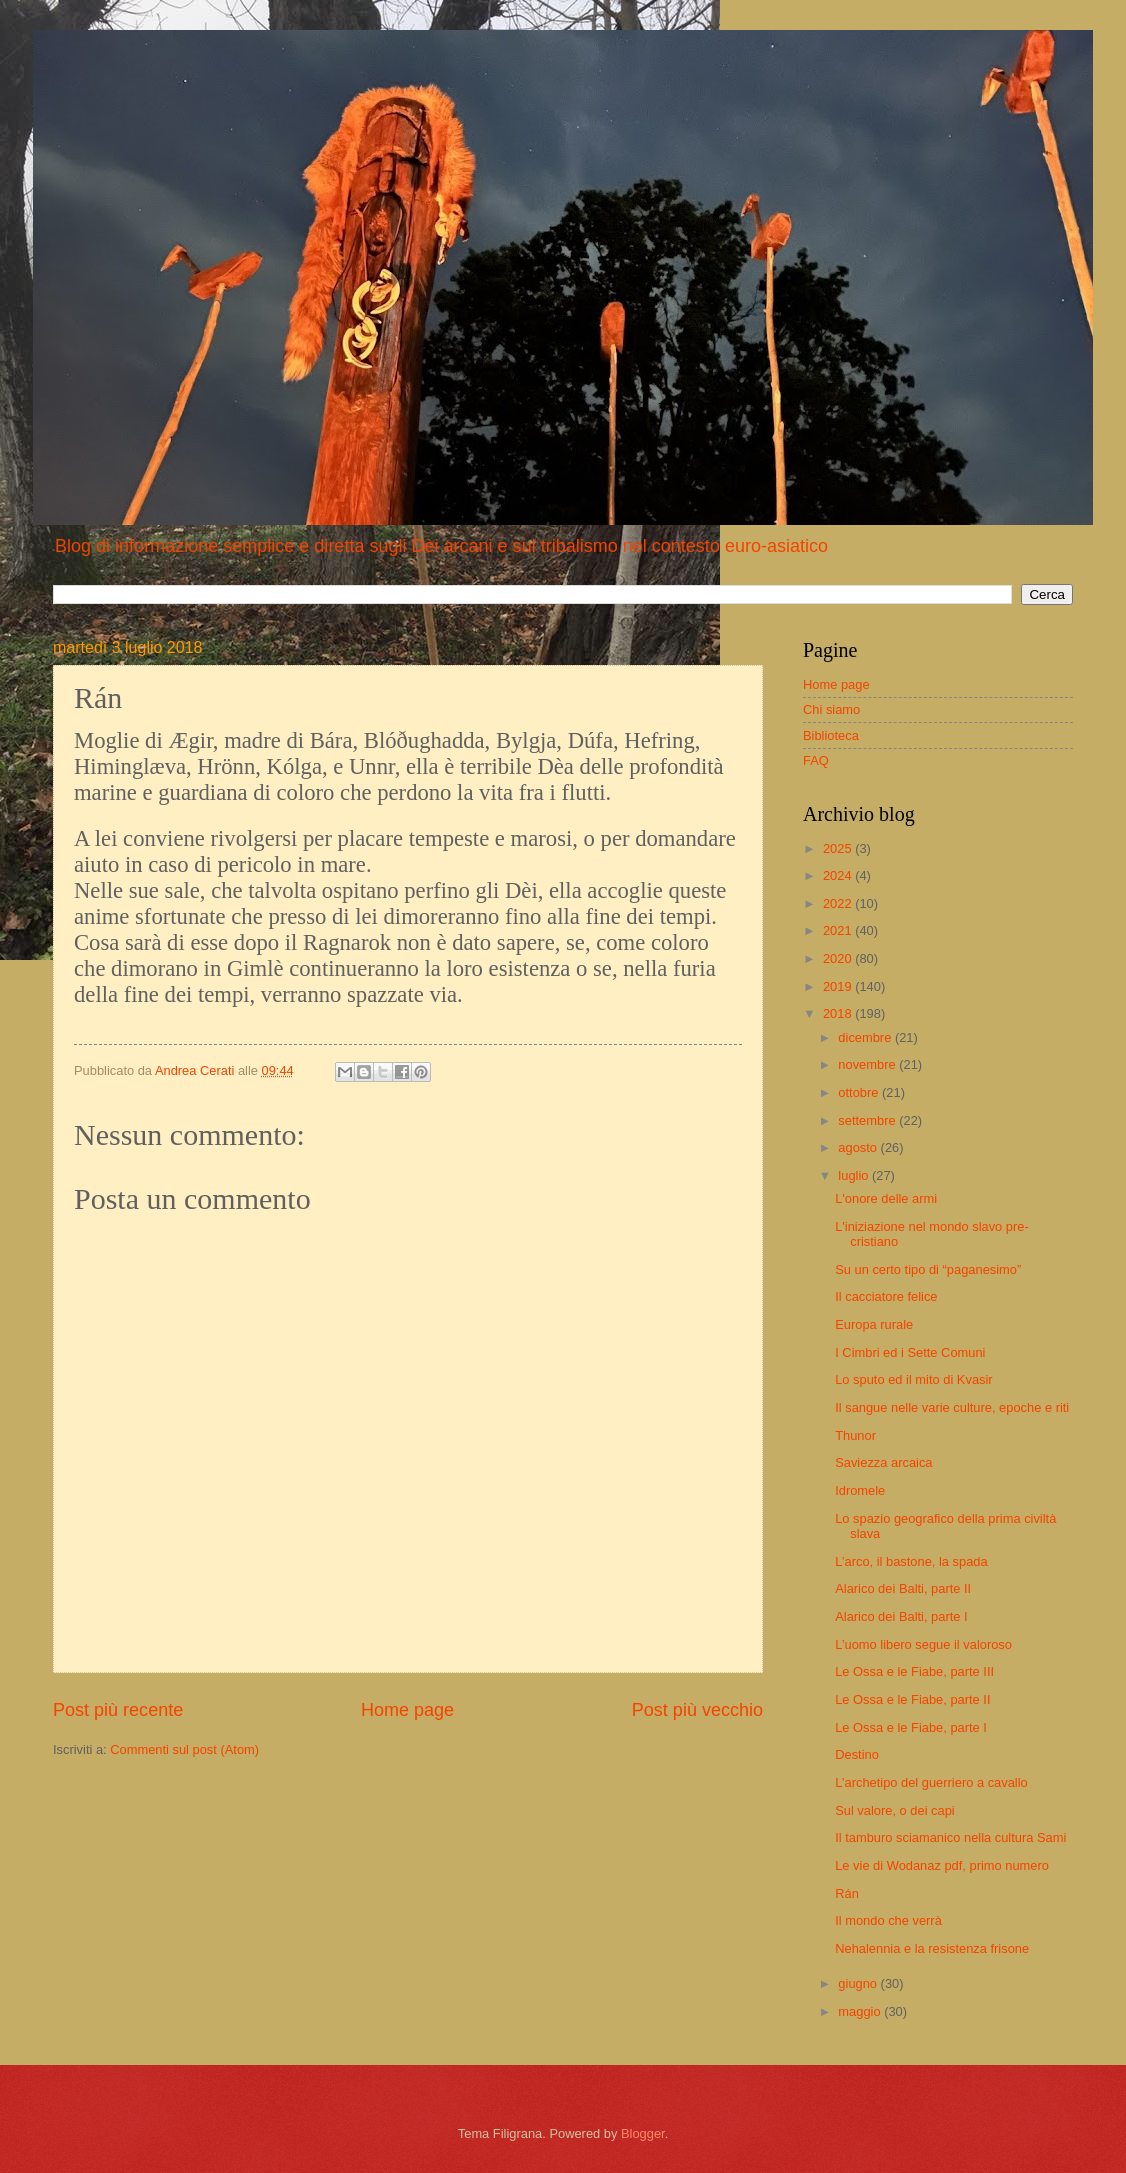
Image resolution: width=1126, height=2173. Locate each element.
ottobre (860, 1092)
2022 (839, 903)
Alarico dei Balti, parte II (903, 1588)
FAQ (816, 760)
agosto (859, 1147)
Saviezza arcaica (883, 1462)
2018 (839, 1013)
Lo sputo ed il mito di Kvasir (913, 1379)
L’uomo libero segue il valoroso (923, 1644)
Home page (407, 1710)
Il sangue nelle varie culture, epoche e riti (952, 1407)
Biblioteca (831, 735)
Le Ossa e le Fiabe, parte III (914, 1671)
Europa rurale (874, 1324)
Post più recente (118, 1710)
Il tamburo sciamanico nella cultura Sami (950, 1837)
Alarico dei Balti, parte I (901, 1616)
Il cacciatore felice (886, 1296)
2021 (839, 930)
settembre (868, 1120)
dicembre (866, 1037)
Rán (847, 1893)
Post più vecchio (697, 1710)
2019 (839, 986)
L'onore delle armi (886, 1198)
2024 (839, 875)
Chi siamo (831, 709)
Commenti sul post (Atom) (184, 1749)
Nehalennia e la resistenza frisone (932, 1948)
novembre (868, 1064)
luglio (855, 1175)
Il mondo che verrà (888, 1920)
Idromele (860, 1490)
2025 (839, 848)
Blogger (643, 2133)
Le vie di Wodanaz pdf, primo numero (942, 1865)
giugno (859, 1983)
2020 (839, 958)
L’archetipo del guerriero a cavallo (931, 1782)
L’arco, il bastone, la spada (911, 1561)
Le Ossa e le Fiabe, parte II (912, 1699)
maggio (861, 2011)
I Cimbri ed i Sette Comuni (910, 1352)
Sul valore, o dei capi (895, 1810)
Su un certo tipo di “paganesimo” (928, 1269)
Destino (857, 1754)
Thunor (855, 1435)
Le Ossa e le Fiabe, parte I (911, 1727)
